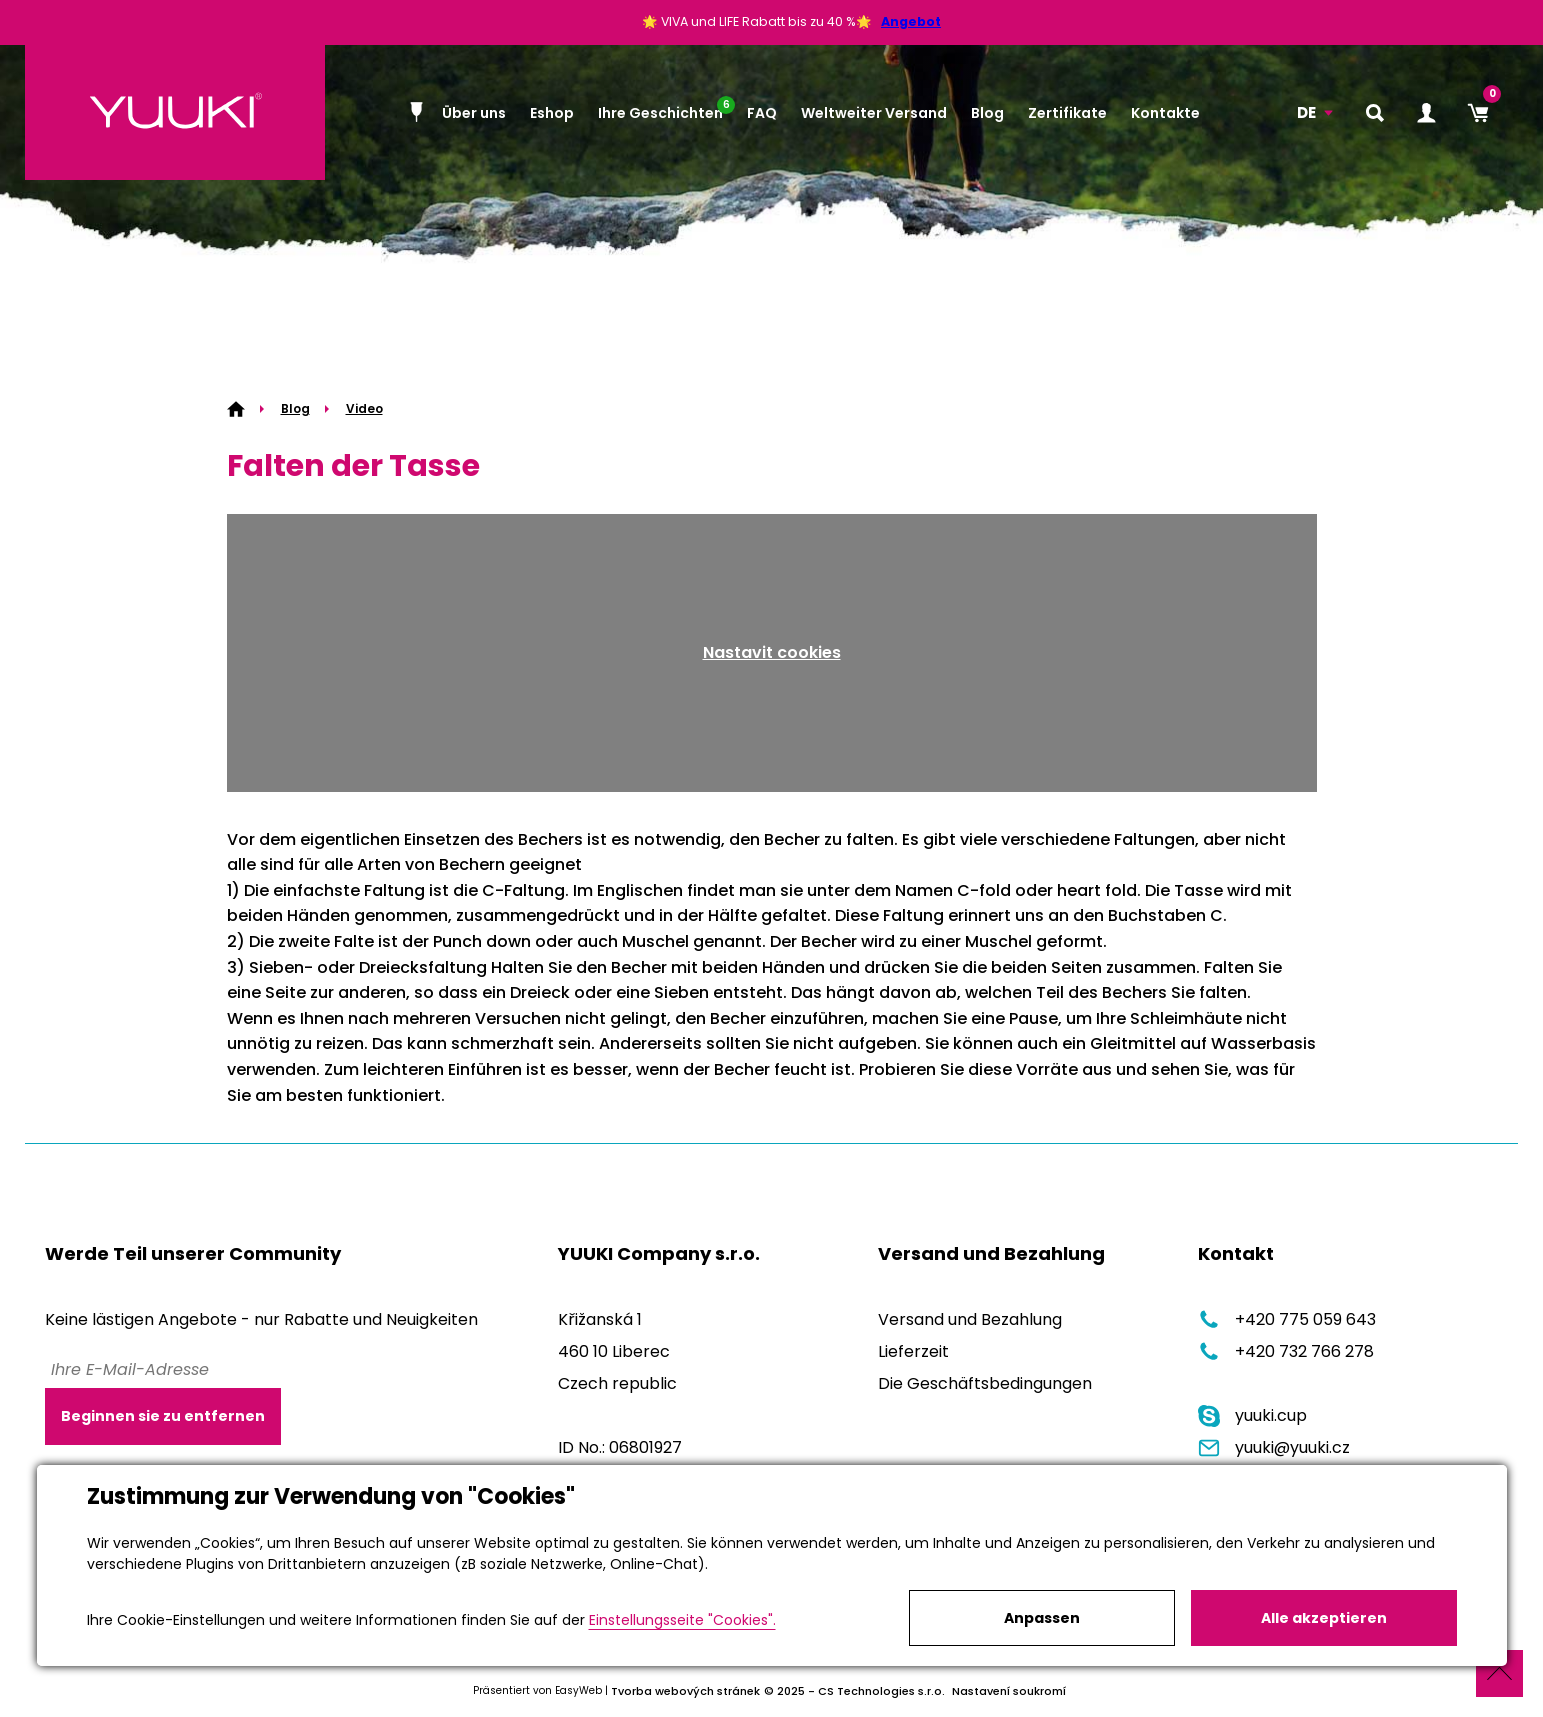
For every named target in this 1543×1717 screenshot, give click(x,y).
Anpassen (1042, 1618)
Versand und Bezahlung (970, 1319)
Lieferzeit (913, 1351)
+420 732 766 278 (1286, 1351)
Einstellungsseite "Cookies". (682, 1620)
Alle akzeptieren (1324, 1618)
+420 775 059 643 (1287, 1319)
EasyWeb (578, 1690)
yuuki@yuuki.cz (1274, 1447)
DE (1306, 112)
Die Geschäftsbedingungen (985, 1383)
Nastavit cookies (772, 652)
